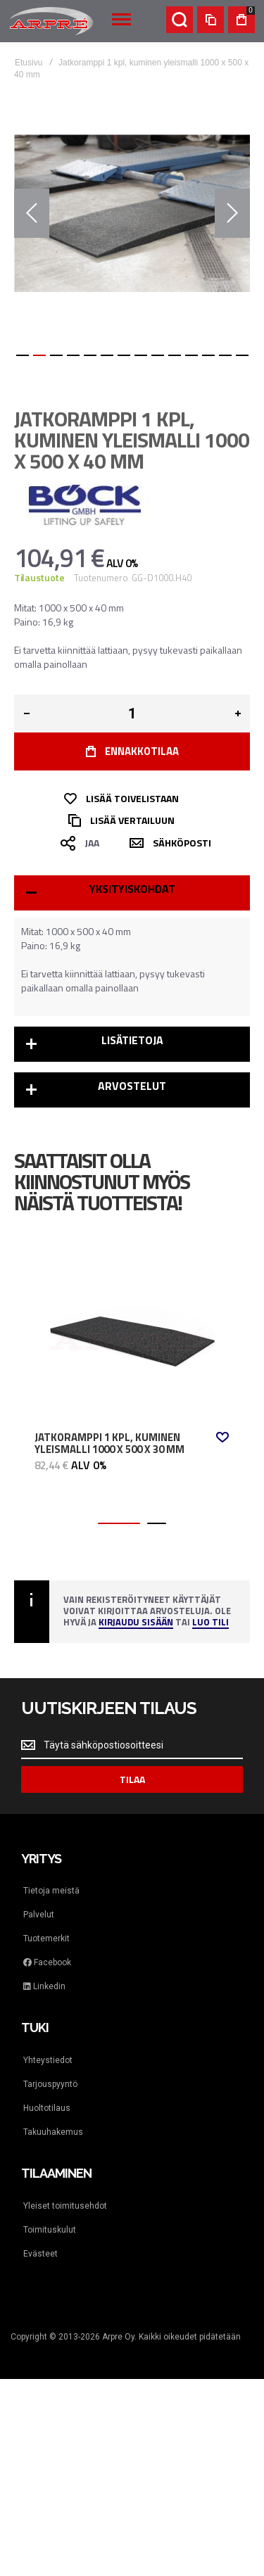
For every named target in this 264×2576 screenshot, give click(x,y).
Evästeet (40, 2254)
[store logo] (51, 20)
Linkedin (44, 1986)
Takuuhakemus (53, 2132)
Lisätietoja (132, 1040)
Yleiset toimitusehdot (65, 2206)
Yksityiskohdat (132, 888)
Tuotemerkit (46, 1938)
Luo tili (210, 1623)
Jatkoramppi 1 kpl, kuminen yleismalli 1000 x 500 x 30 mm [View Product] (131, 1335)
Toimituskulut (49, 2230)
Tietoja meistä (51, 1891)
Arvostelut (132, 1085)
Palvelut (38, 1915)
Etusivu (28, 63)
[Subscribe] (132, 1779)
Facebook (47, 1962)
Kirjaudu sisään (136, 1623)
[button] (31, 213)
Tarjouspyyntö (50, 2084)
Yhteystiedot (48, 2060)
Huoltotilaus (46, 2108)
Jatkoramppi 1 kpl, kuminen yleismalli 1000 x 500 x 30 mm (109, 1443)
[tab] (132, 893)
